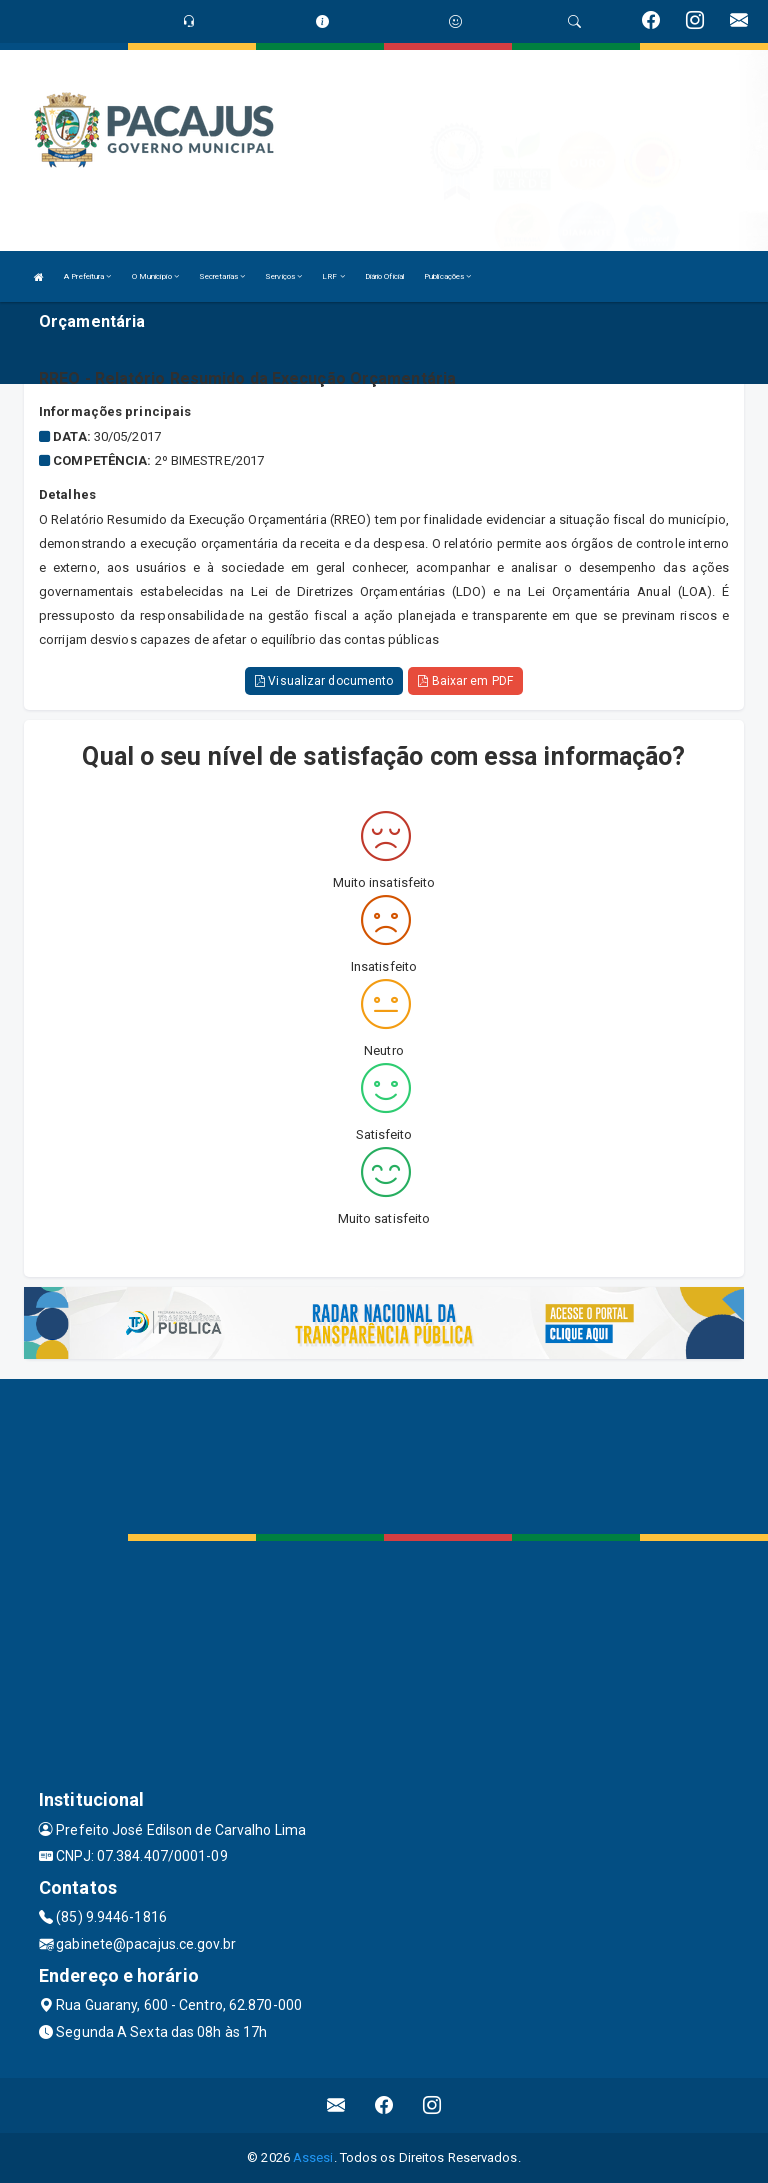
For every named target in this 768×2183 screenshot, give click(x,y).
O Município (155, 276)
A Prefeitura (87, 276)
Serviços (283, 276)
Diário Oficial (384, 276)
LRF (333, 276)
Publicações (447, 276)
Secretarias (222, 276)
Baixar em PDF (465, 681)
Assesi (313, 2157)
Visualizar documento (324, 681)
